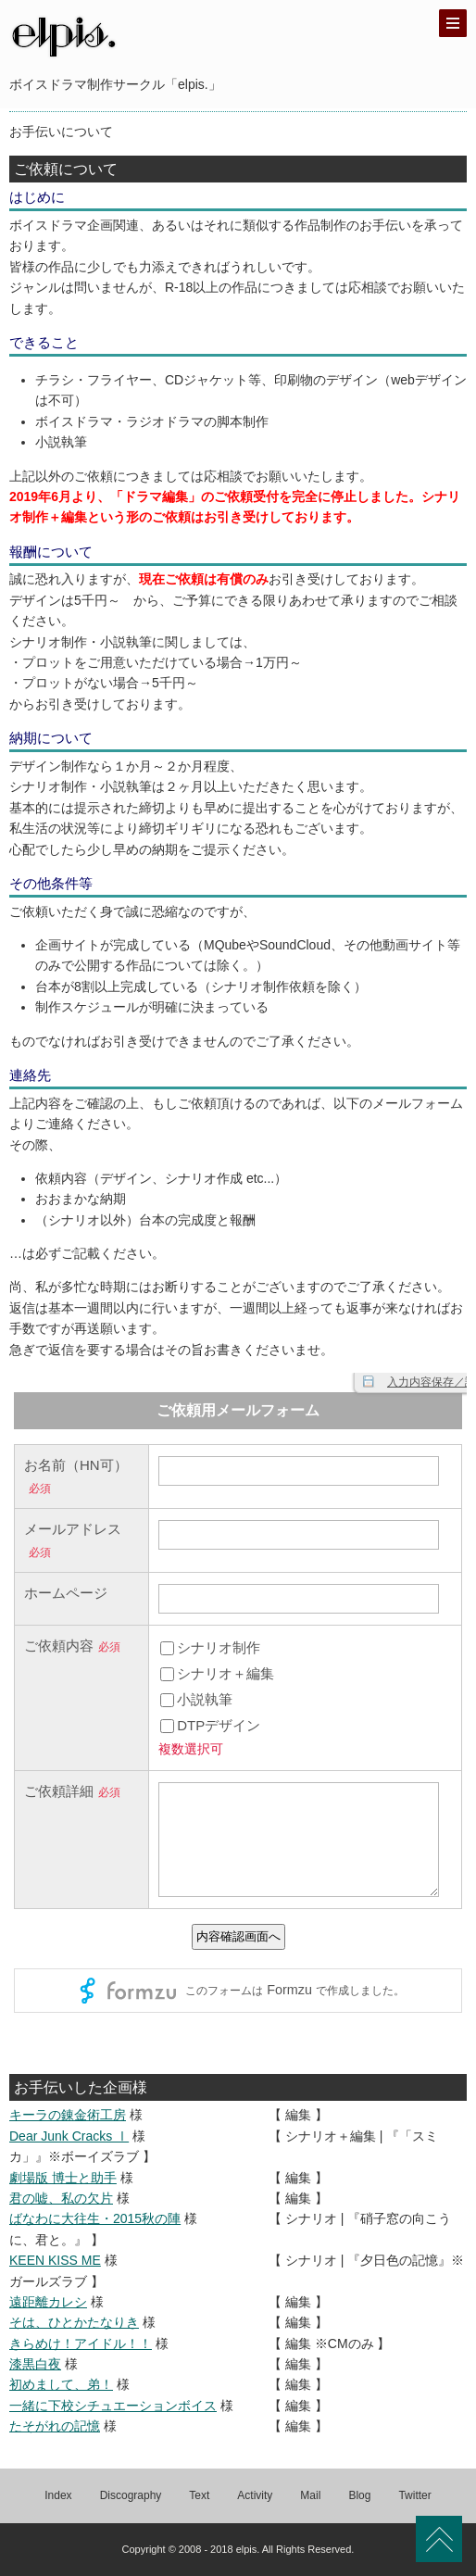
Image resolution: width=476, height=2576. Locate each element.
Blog (359, 2495)
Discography (131, 2495)
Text (199, 2495)
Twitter (414, 2495)
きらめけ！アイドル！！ (80, 2343)
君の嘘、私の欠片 (61, 2198)
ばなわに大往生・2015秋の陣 (95, 2218)
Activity (254, 2495)
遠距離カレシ (48, 2301)
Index (57, 2495)
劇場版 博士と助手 (63, 2177)
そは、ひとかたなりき (74, 2322)
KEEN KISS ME (55, 2260)
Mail (310, 2495)
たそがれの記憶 (54, 2426)
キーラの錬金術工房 (67, 2114)
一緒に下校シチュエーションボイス (113, 2405)
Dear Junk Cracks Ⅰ (69, 2136)
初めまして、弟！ (61, 2384)
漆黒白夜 (35, 2363)
